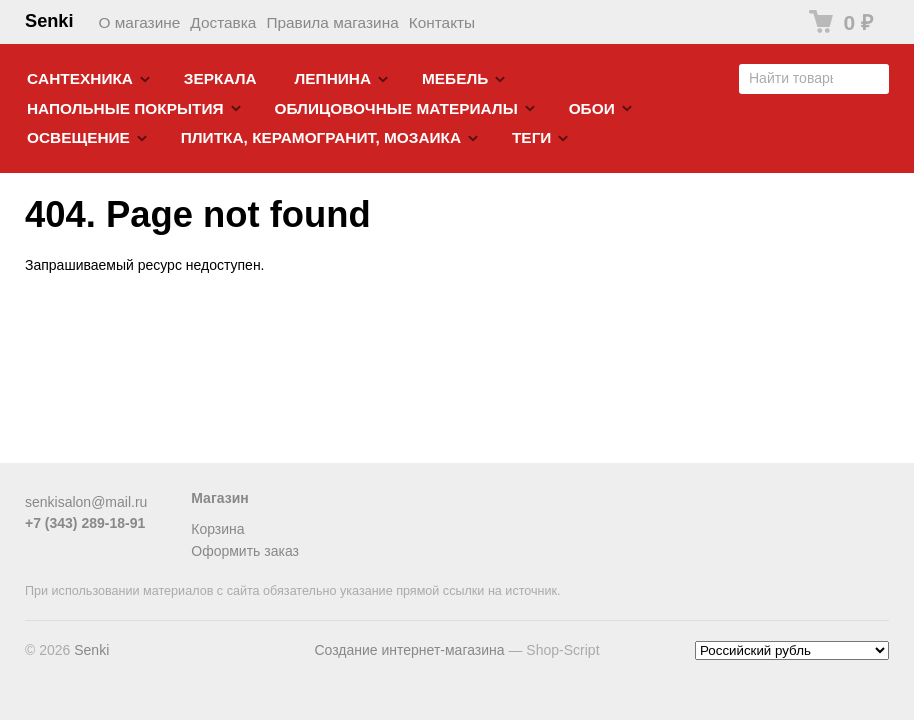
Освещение (78, 137)
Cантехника (80, 78)
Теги (531, 137)
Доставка (223, 22)
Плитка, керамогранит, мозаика (321, 137)
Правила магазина (332, 22)
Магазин (219, 498)
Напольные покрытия (125, 108)
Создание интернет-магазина (409, 650)
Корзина (217, 529)
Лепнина (333, 78)
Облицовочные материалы (395, 108)
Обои (592, 108)
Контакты (442, 22)
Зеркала (220, 78)
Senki (49, 21)
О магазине (140, 22)
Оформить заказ (245, 551)
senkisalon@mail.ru (86, 502)
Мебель (455, 78)
